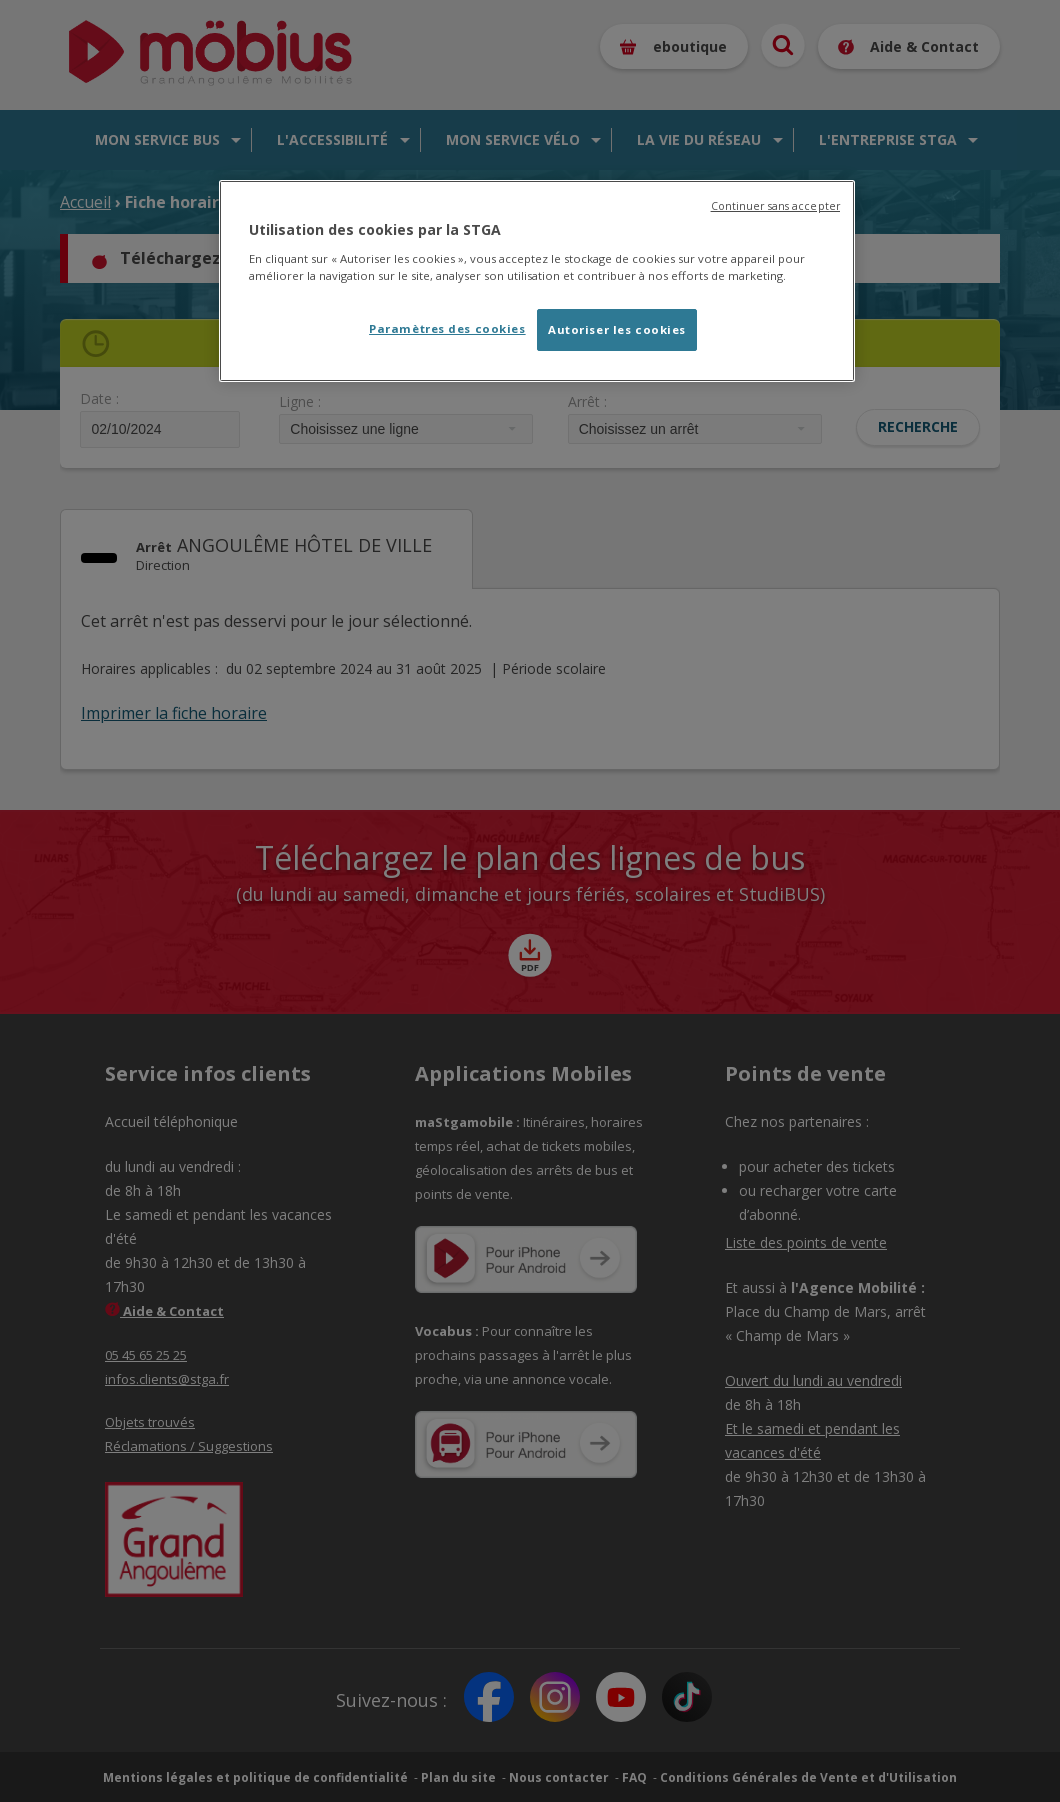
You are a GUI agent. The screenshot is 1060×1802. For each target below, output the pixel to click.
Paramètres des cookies (447, 328)
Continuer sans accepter (775, 206)
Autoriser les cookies (617, 329)
